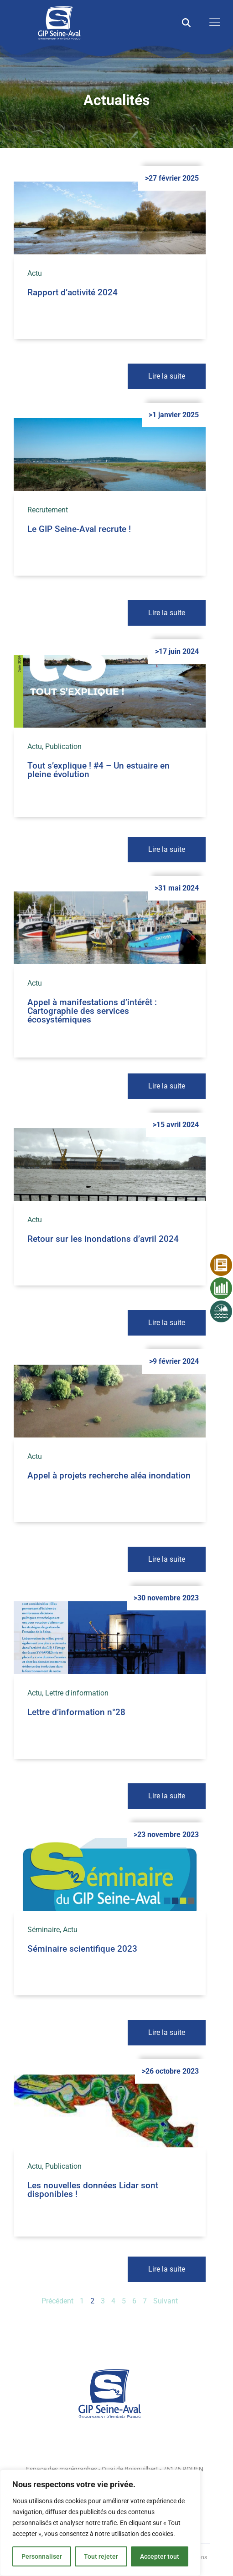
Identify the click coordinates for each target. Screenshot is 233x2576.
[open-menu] (212, 22)
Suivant (165, 2301)
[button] (186, 23)
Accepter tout (159, 2556)
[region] (100, 2523)
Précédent (57, 2301)
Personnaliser (41, 2556)
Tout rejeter (101, 2556)
